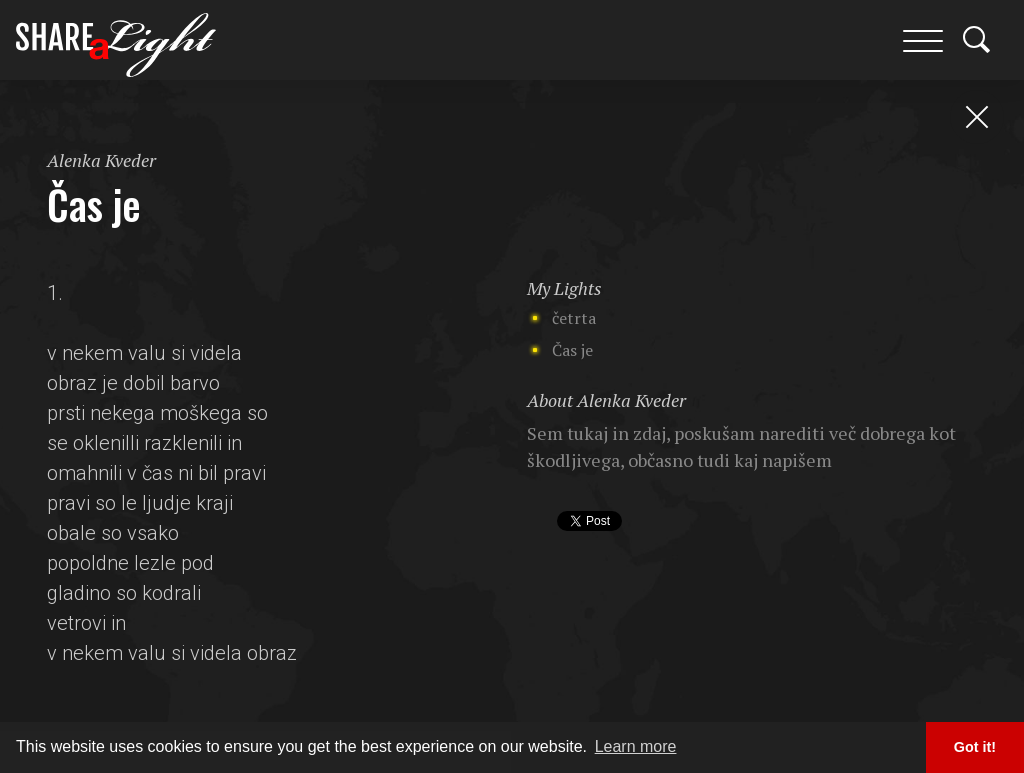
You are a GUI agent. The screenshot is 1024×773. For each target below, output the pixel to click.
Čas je (572, 350)
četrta (574, 318)
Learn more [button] (636, 746)
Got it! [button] (975, 747)
